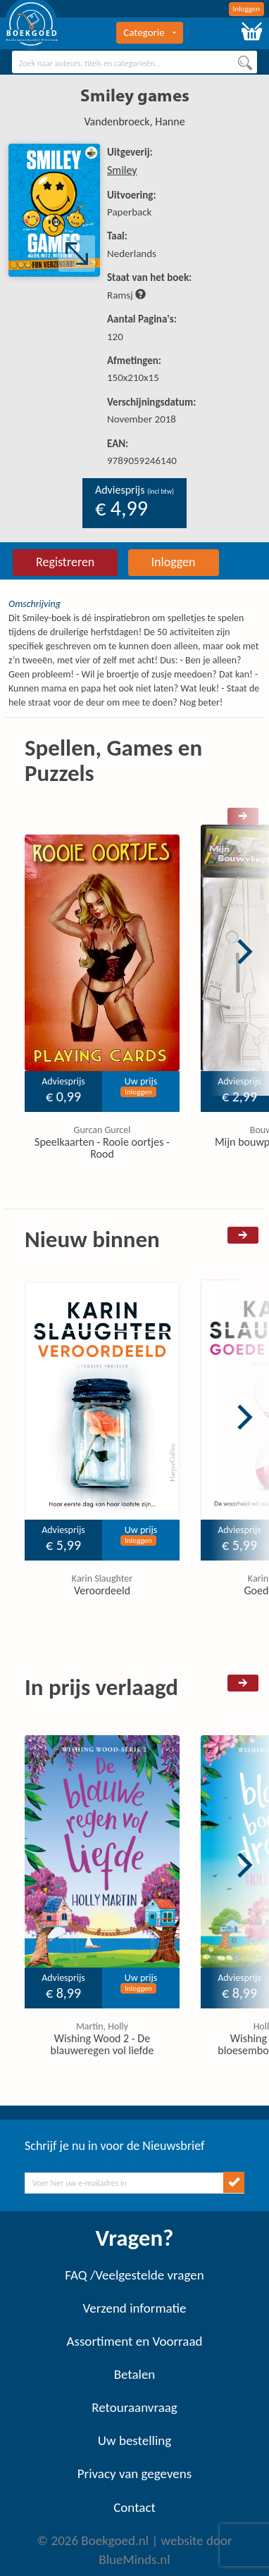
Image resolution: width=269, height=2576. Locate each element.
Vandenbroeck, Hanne (134, 121)
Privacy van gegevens (134, 2473)
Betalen (135, 2374)
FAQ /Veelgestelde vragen (134, 2275)
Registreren (65, 562)
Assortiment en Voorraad (135, 2341)
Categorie (149, 32)
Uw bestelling (134, 2440)
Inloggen (247, 8)
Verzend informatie (134, 2308)
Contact (134, 2507)
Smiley (122, 170)
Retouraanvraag (134, 2407)
